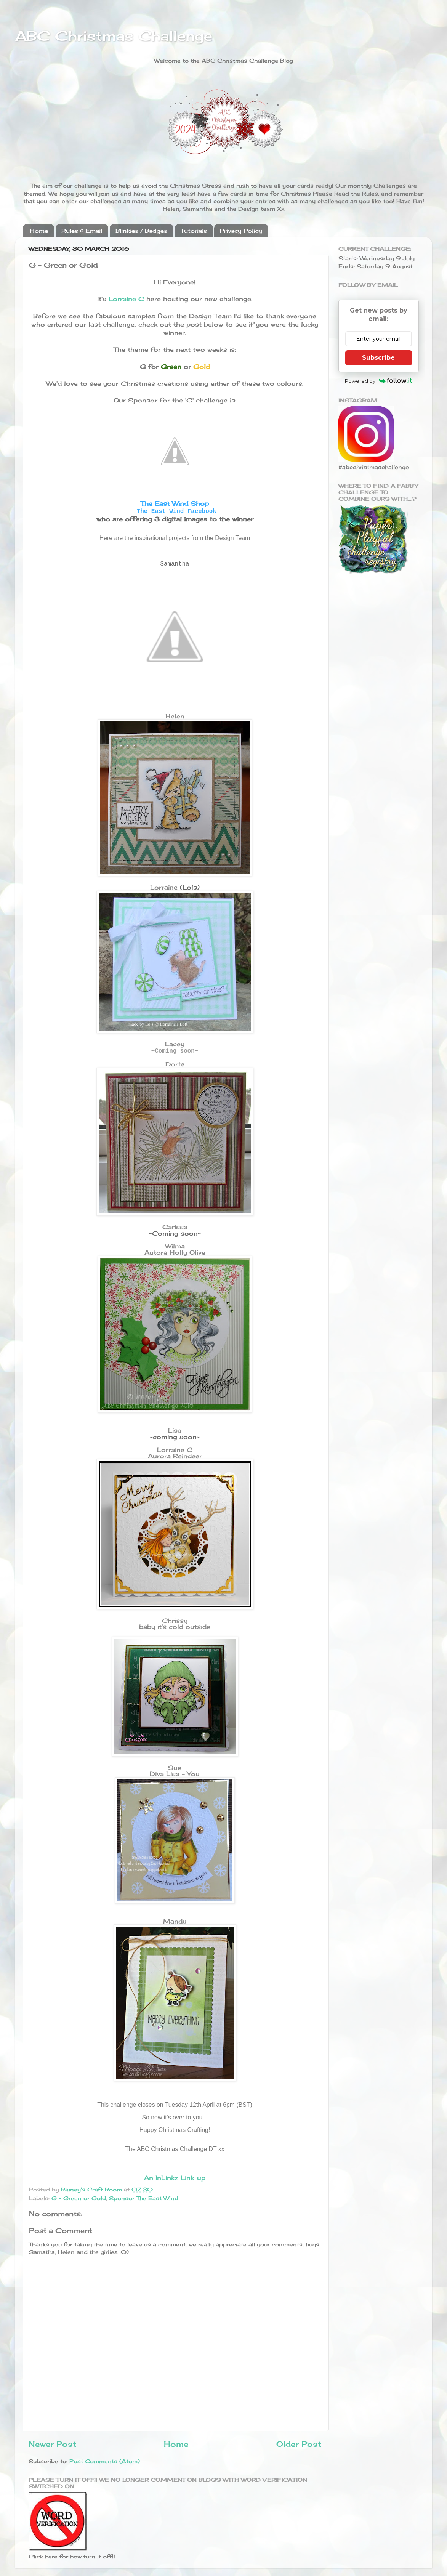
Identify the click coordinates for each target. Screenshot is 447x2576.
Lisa (174, 1430)
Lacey (174, 1044)
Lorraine (164, 887)
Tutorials (194, 230)
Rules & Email (81, 230)
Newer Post (52, 2444)
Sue (174, 1767)
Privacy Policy (241, 230)
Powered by (378, 381)
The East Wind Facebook (176, 511)
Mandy (174, 1921)
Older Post (298, 2444)
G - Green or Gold (78, 2198)
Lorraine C (126, 299)
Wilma (175, 1246)
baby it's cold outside (174, 1626)
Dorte (174, 1064)
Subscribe (378, 357)
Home (39, 230)
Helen (174, 716)
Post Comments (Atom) (104, 2461)
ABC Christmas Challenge (113, 35)
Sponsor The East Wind (143, 2198)
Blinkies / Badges (141, 230)
